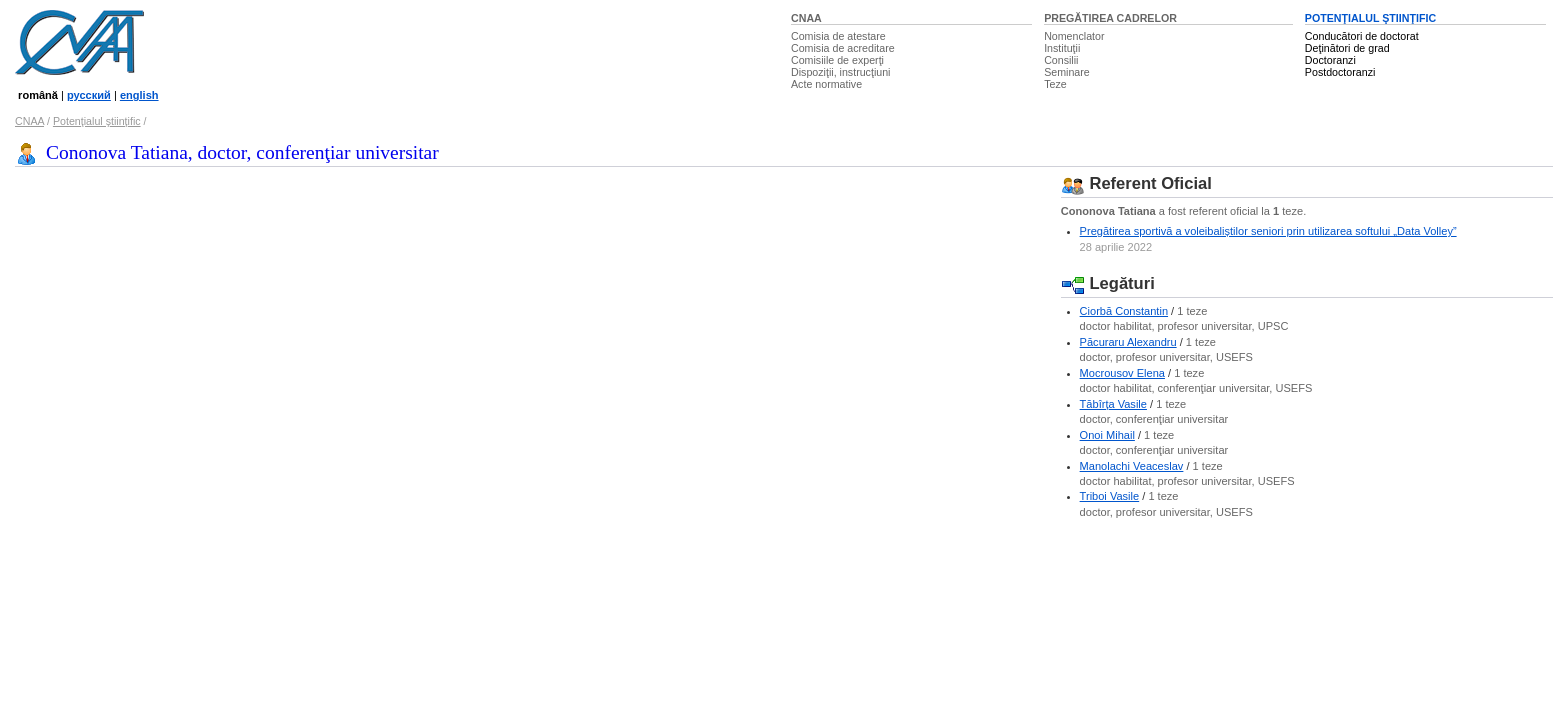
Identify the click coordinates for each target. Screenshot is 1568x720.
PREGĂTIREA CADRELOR (1110, 18)
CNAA (806, 18)
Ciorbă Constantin (1124, 311)
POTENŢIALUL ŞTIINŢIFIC (1370, 18)
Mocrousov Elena (1122, 373)
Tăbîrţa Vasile (1113, 404)
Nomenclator (1074, 36)
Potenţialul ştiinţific (97, 121)
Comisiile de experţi (837, 60)
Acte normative (826, 84)
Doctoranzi (1330, 60)
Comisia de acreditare (843, 48)
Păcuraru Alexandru (1128, 342)
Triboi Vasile (1110, 496)
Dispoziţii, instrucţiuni (841, 72)
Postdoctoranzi (1340, 72)
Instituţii (1062, 48)
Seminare (1067, 72)
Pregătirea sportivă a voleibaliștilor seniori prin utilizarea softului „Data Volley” (1268, 231)
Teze (1055, 84)
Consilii (1061, 60)
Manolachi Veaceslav (1132, 466)
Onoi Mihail (1107, 435)
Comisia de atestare (838, 36)
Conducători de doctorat (1362, 36)
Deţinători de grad (1347, 48)
